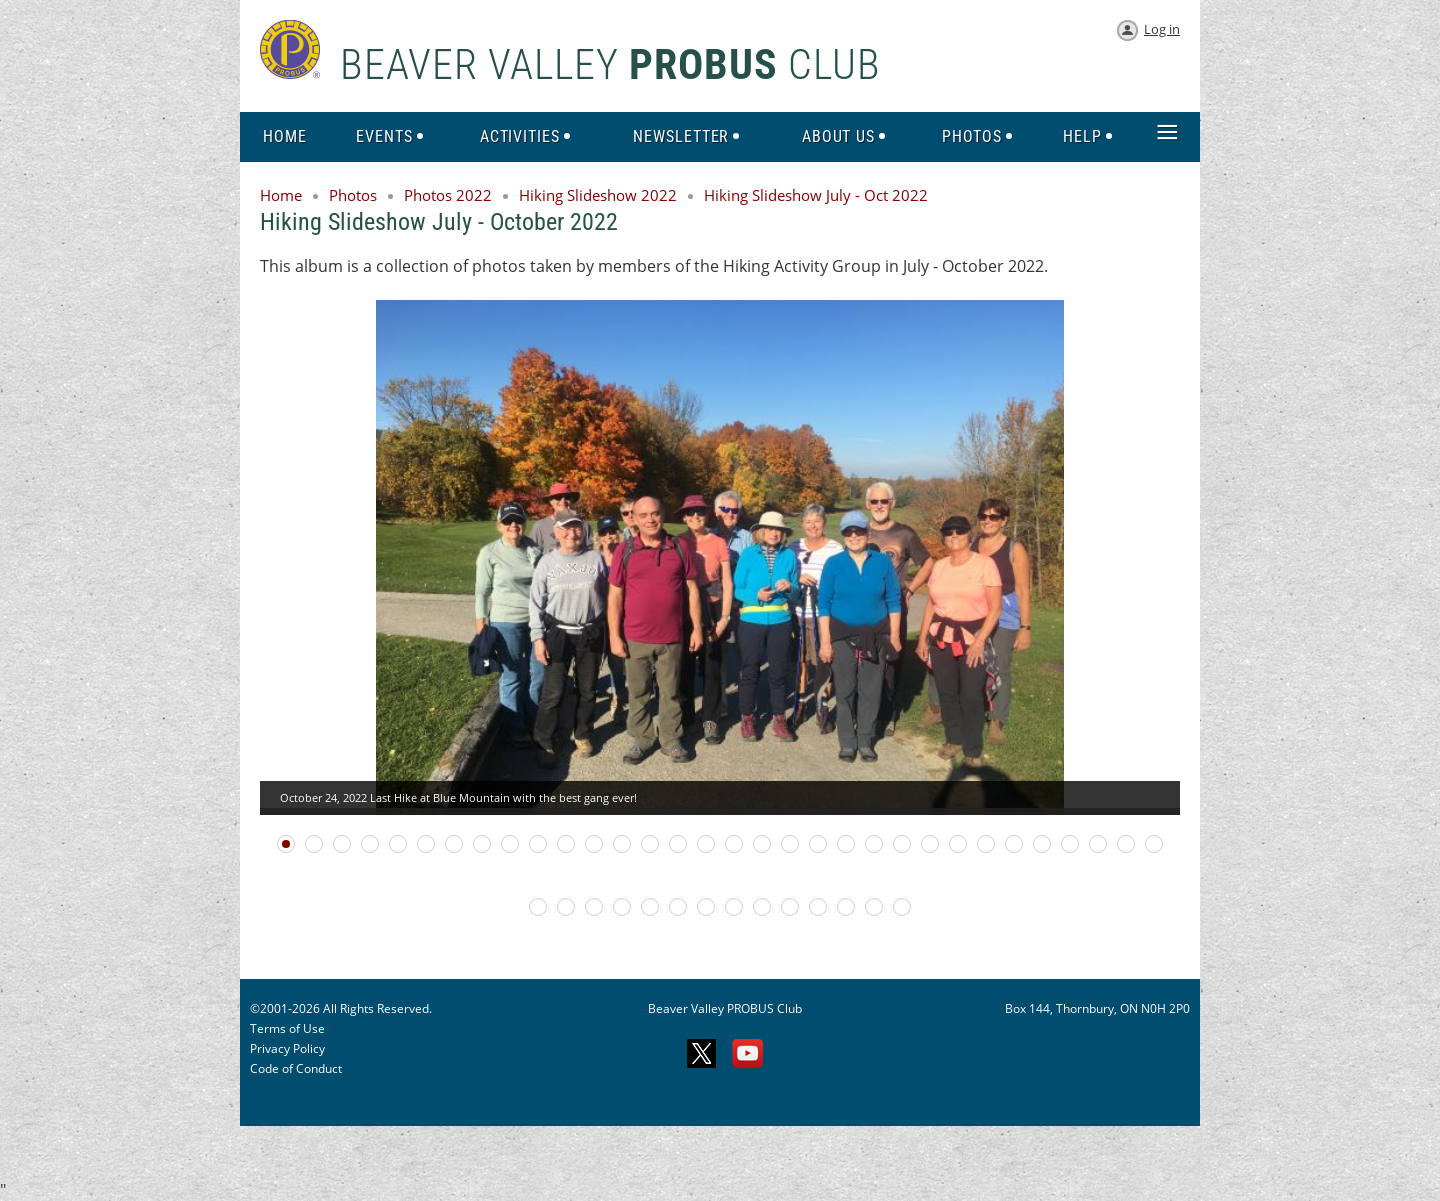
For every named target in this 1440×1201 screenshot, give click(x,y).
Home (281, 195)
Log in (1162, 29)
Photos (353, 195)
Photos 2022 (448, 195)
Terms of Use (287, 1028)
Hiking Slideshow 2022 (598, 195)
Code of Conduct (296, 1068)
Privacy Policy (287, 1048)
